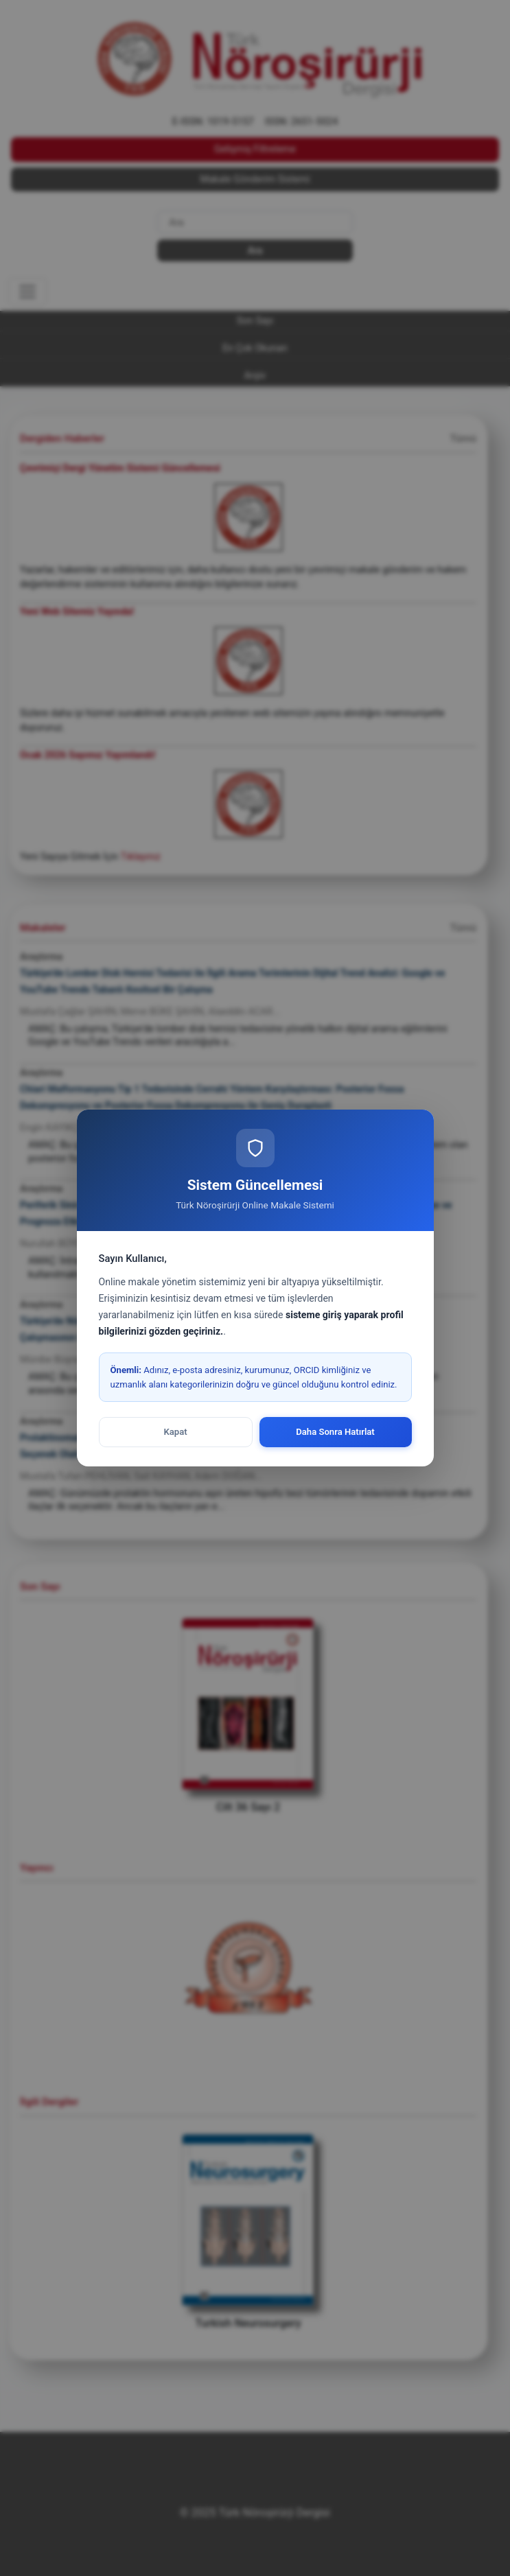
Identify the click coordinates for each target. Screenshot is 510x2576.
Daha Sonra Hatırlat (335, 1432)
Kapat (175, 1432)
